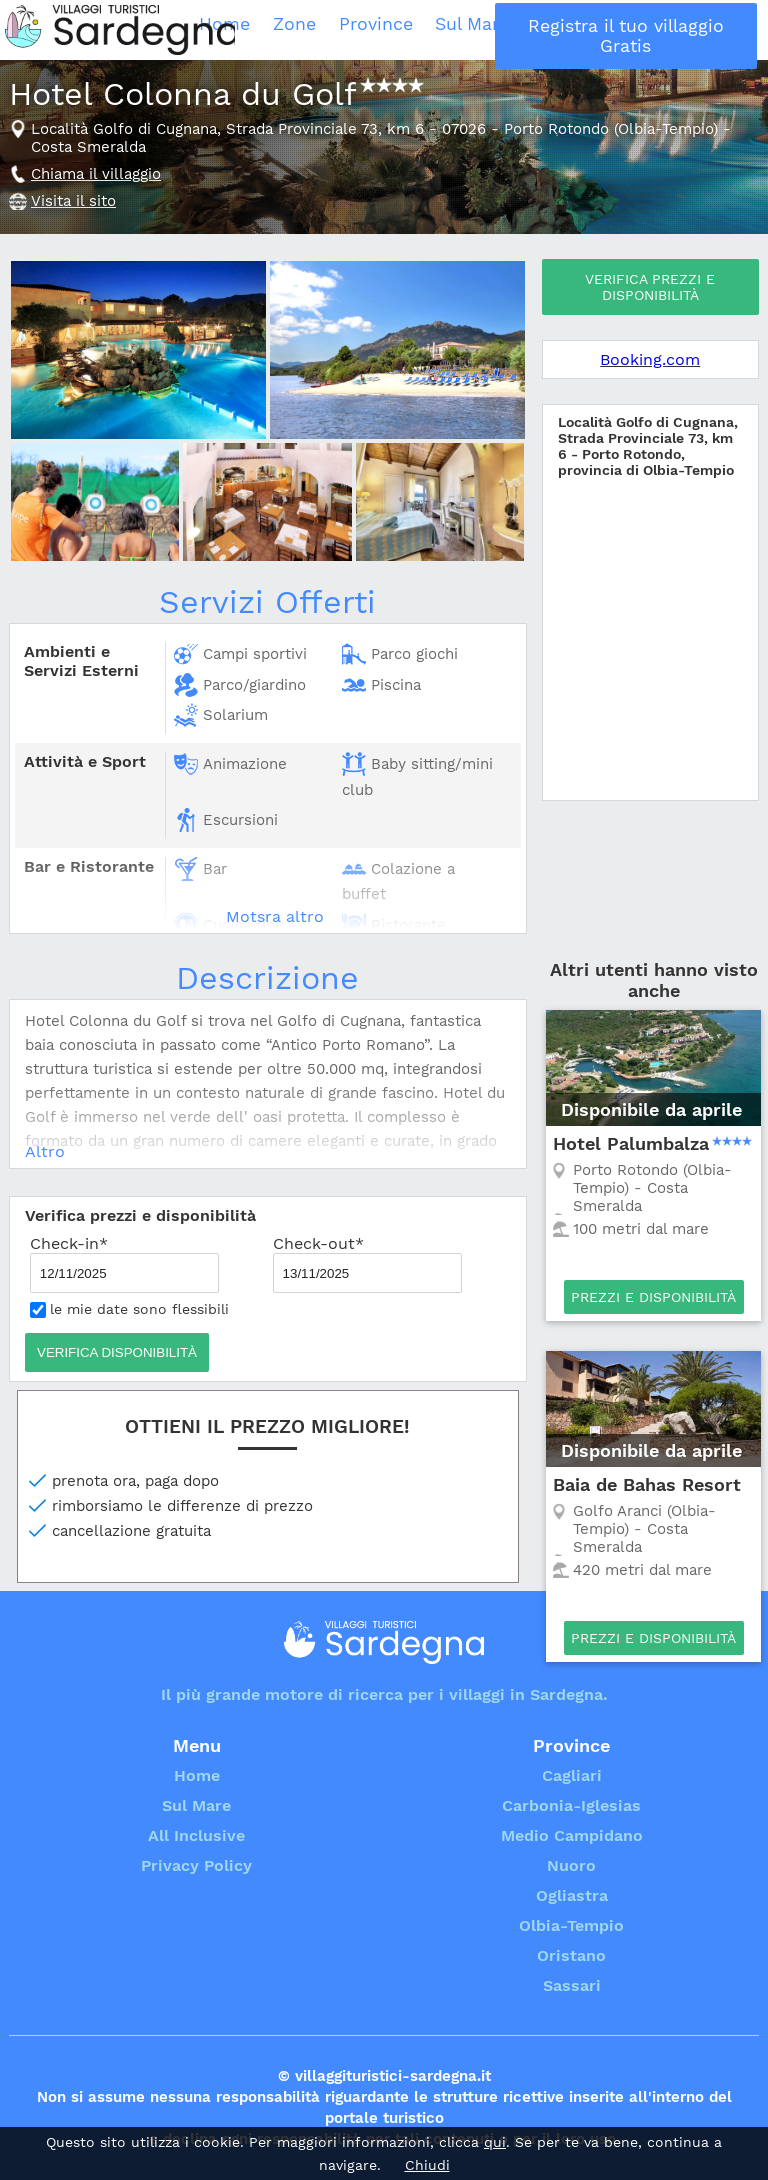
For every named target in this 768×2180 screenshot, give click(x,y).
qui (495, 2142)
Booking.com (650, 359)
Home (338, 30)
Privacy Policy (196, 1865)
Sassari (572, 1985)
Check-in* (124, 1263)
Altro (45, 1151)
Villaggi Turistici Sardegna (120, 30)
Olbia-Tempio (571, 1925)
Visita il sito (73, 201)
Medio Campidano (572, 1835)
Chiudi (427, 2165)
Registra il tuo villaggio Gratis (703, 30)
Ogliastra (572, 1895)
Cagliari (572, 1775)
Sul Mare (518, 30)
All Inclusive (600, 30)
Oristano (571, 1955)
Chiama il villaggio (96, 174)
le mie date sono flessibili (129, 1309)
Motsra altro (275, 916)
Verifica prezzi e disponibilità (650, 287)
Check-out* (367, 1263)
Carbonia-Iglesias (571, 1805)
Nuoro (571, 1865)
